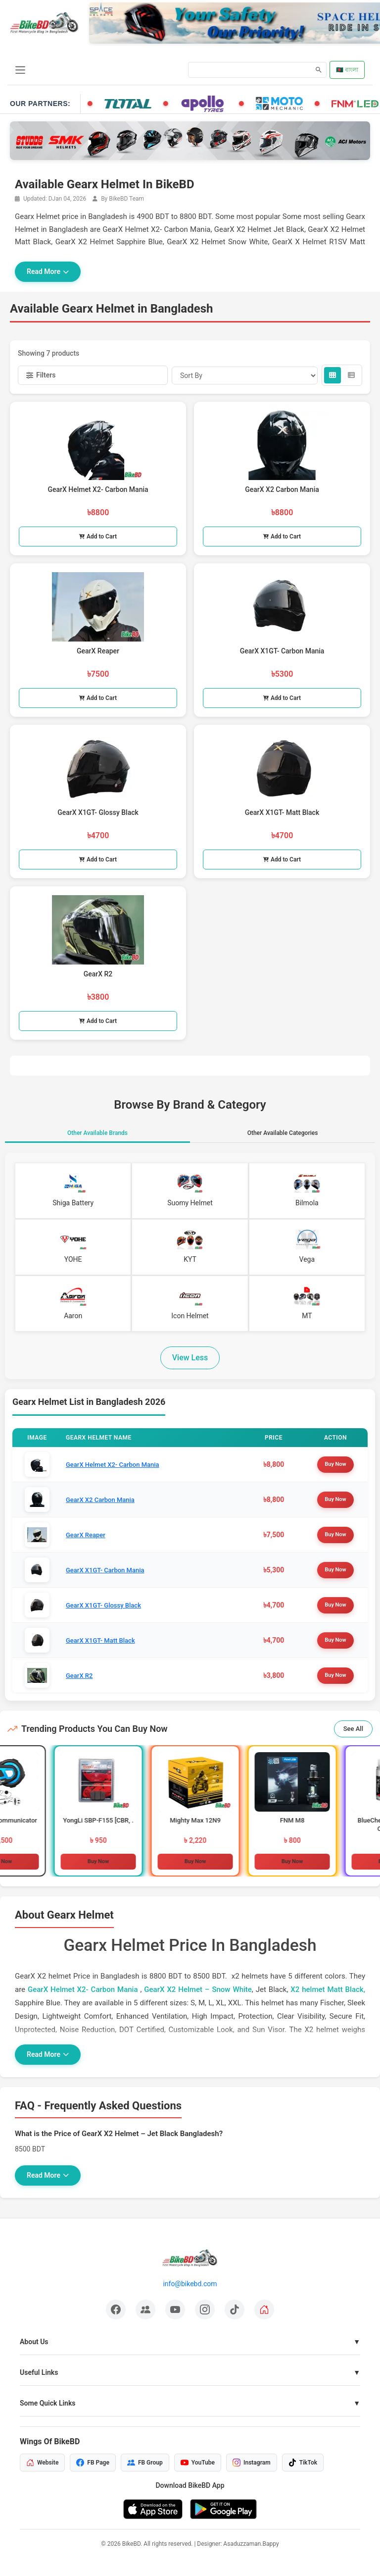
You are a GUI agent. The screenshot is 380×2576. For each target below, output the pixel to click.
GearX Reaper (85, 1535)
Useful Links (39, 2372)
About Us (34, 2342)
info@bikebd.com (190, 2284)
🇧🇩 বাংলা (347, 69)
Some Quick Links (48, 2403)
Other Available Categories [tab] (282, 1132)
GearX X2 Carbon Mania (100, 1499)
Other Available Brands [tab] (97, 1132)
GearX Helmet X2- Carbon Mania (112, 1464)
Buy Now (335, 1464)
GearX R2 (79, 1675)
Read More (48, 271)
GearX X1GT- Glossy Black (103, 1605)
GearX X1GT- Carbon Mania (105, 1570)
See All (353, 1728)
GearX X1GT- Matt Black (100, 1640)
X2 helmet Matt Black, (327, 1989)
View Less (190, 1357)
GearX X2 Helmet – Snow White (198, 1989)
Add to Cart (98, 536)
